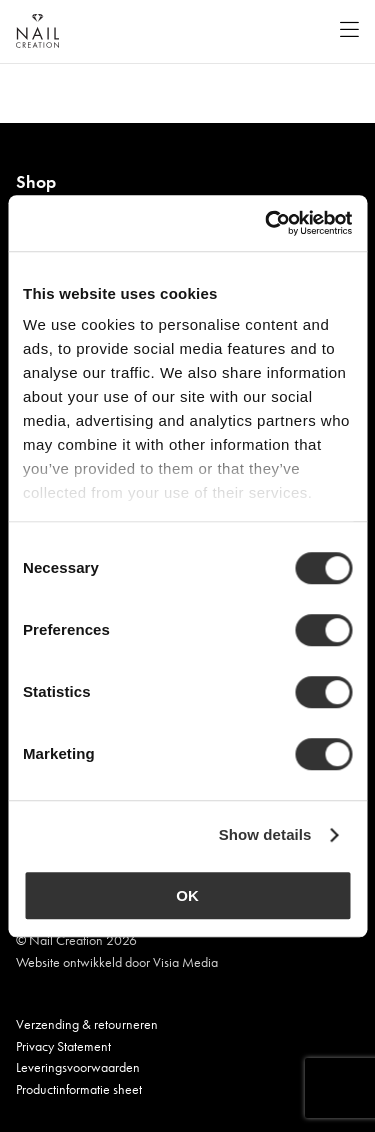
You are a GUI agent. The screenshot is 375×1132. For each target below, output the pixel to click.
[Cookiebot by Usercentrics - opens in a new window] (267, 223)
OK (187, 895)
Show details (265, 834)
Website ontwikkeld (69, 962)
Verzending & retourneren (87, 1024)
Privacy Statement (63, 1046)
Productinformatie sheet (79, 1089)
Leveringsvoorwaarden (78, 1067)
